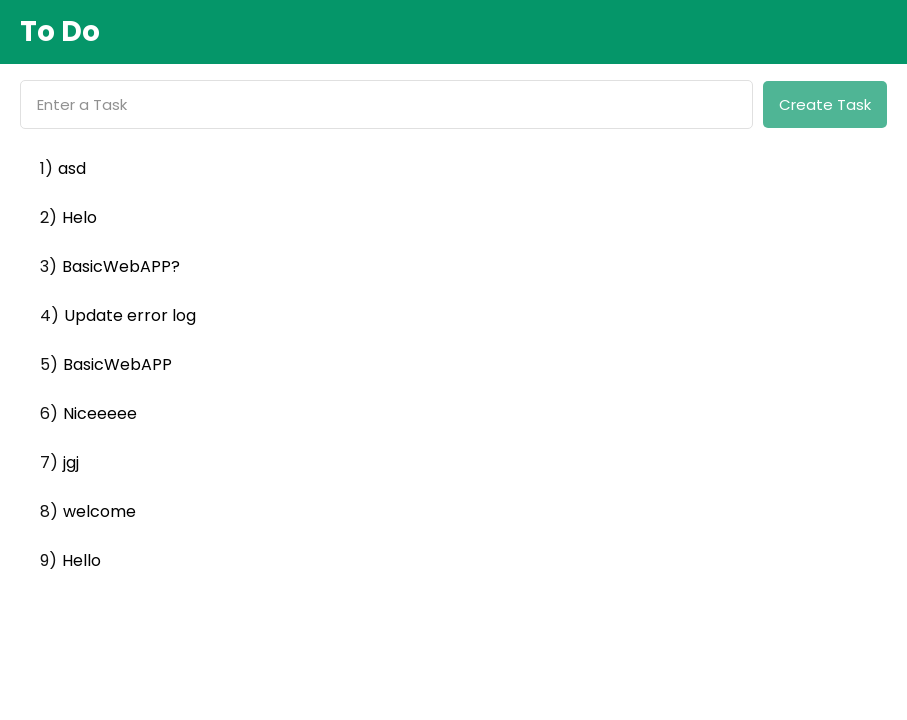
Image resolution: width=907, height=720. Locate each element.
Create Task (825, 104)
